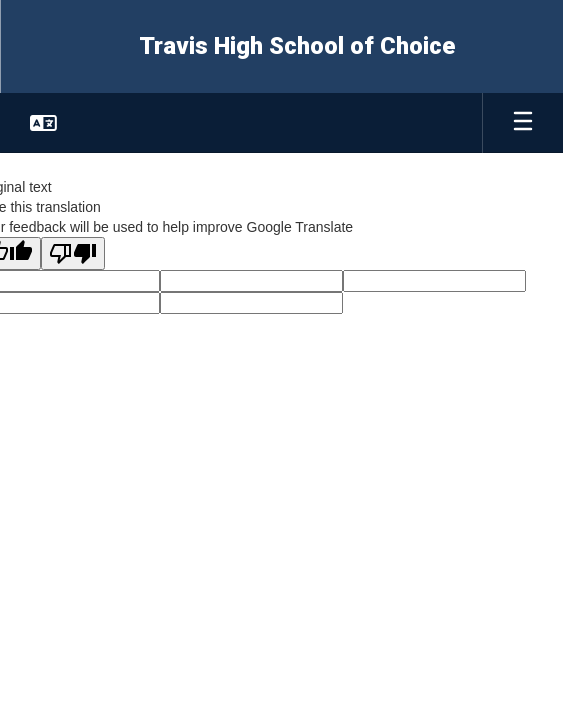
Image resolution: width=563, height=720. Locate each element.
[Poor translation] (73, 253)
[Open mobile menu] (523, 123)
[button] (43, 123)
